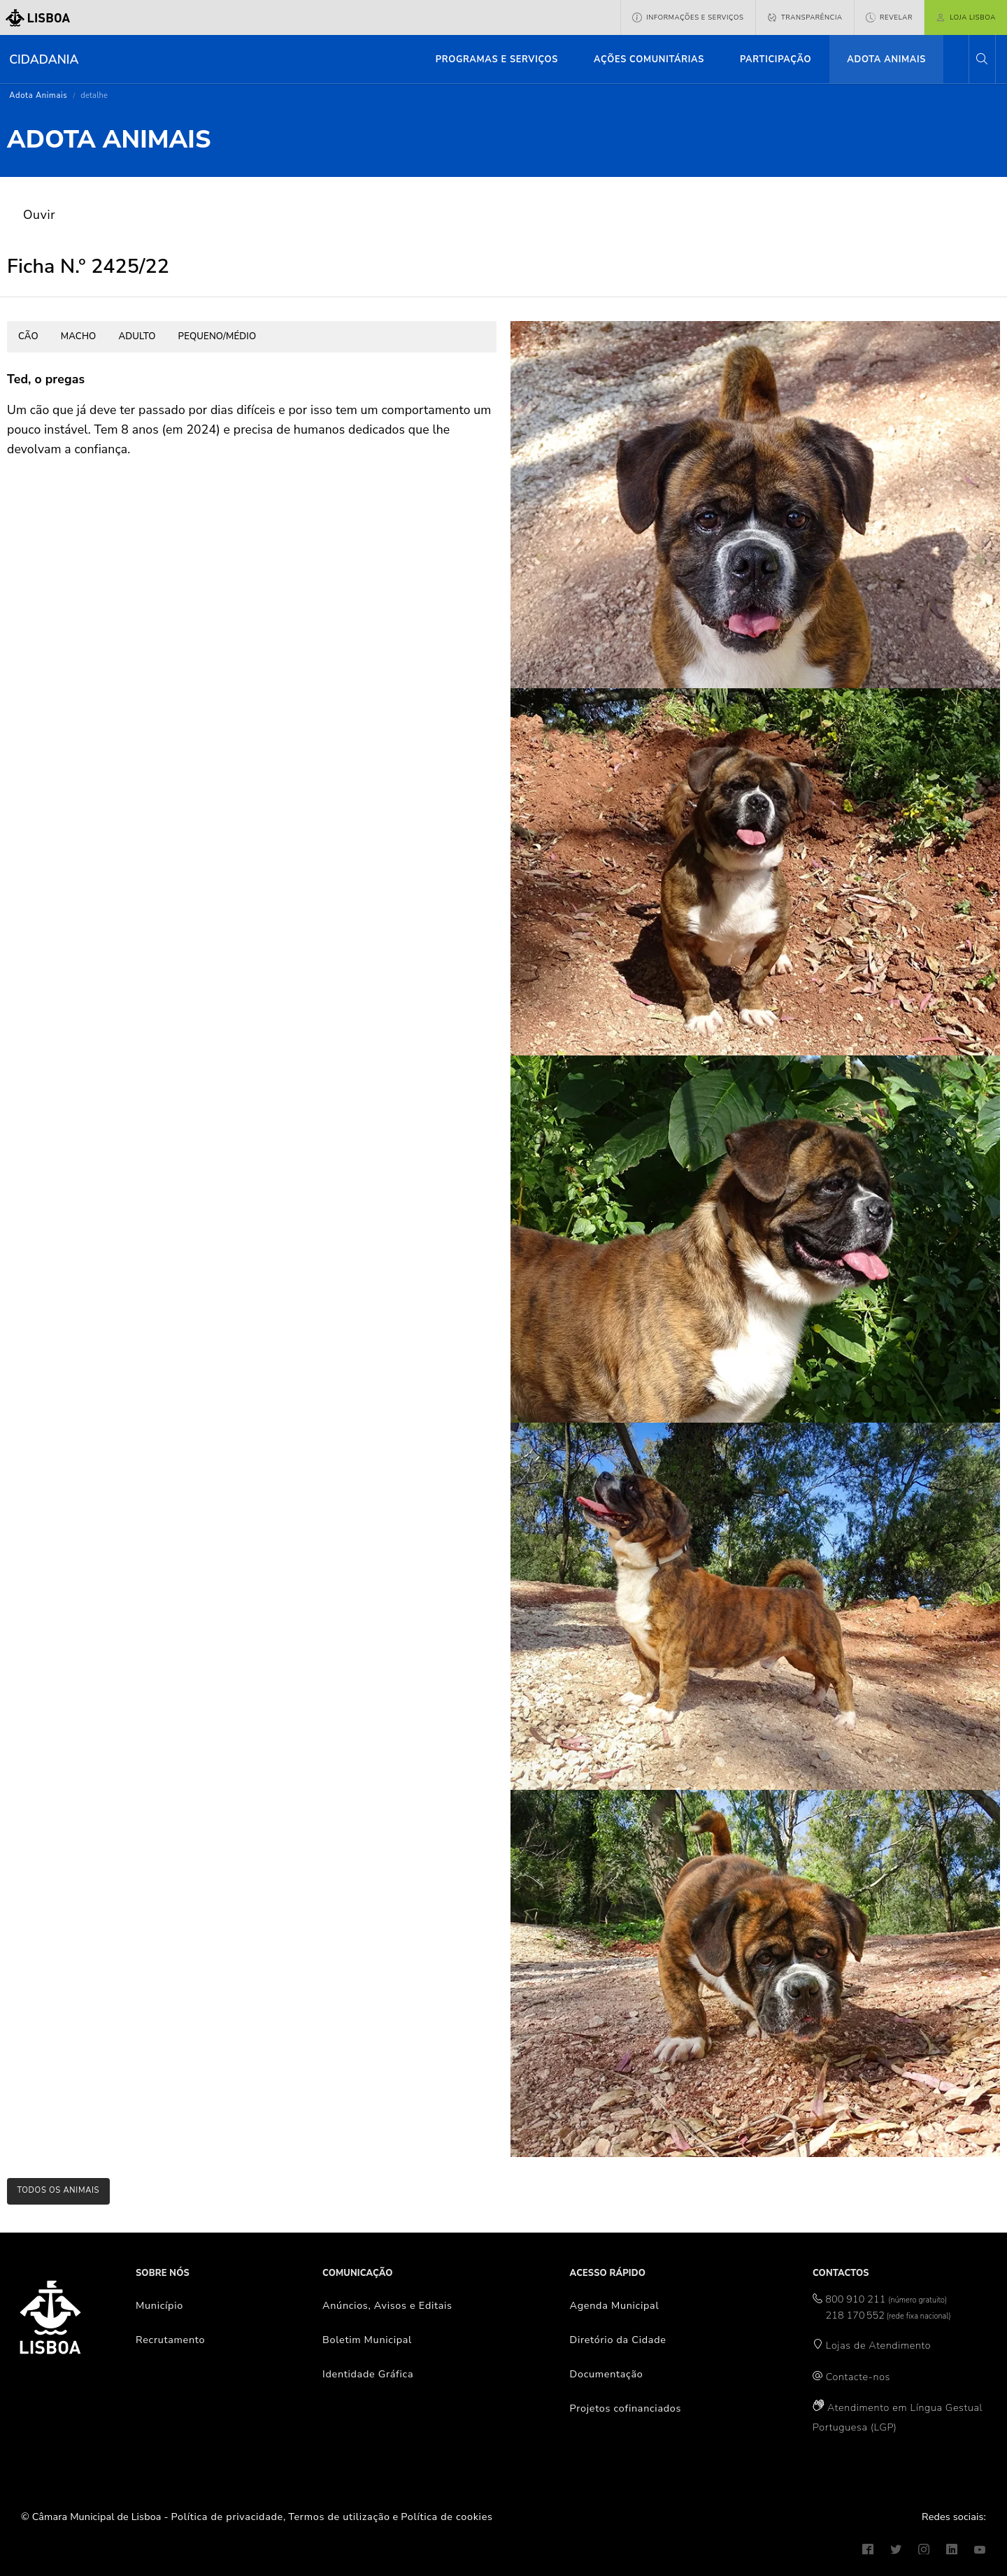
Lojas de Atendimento (878, 2345)
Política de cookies (446, 2517)
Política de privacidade (227, 2517)
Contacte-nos (858, 2377)
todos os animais (58, 2190)
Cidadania (43, 59)
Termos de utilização (339, 2517)
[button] (982, 59)
